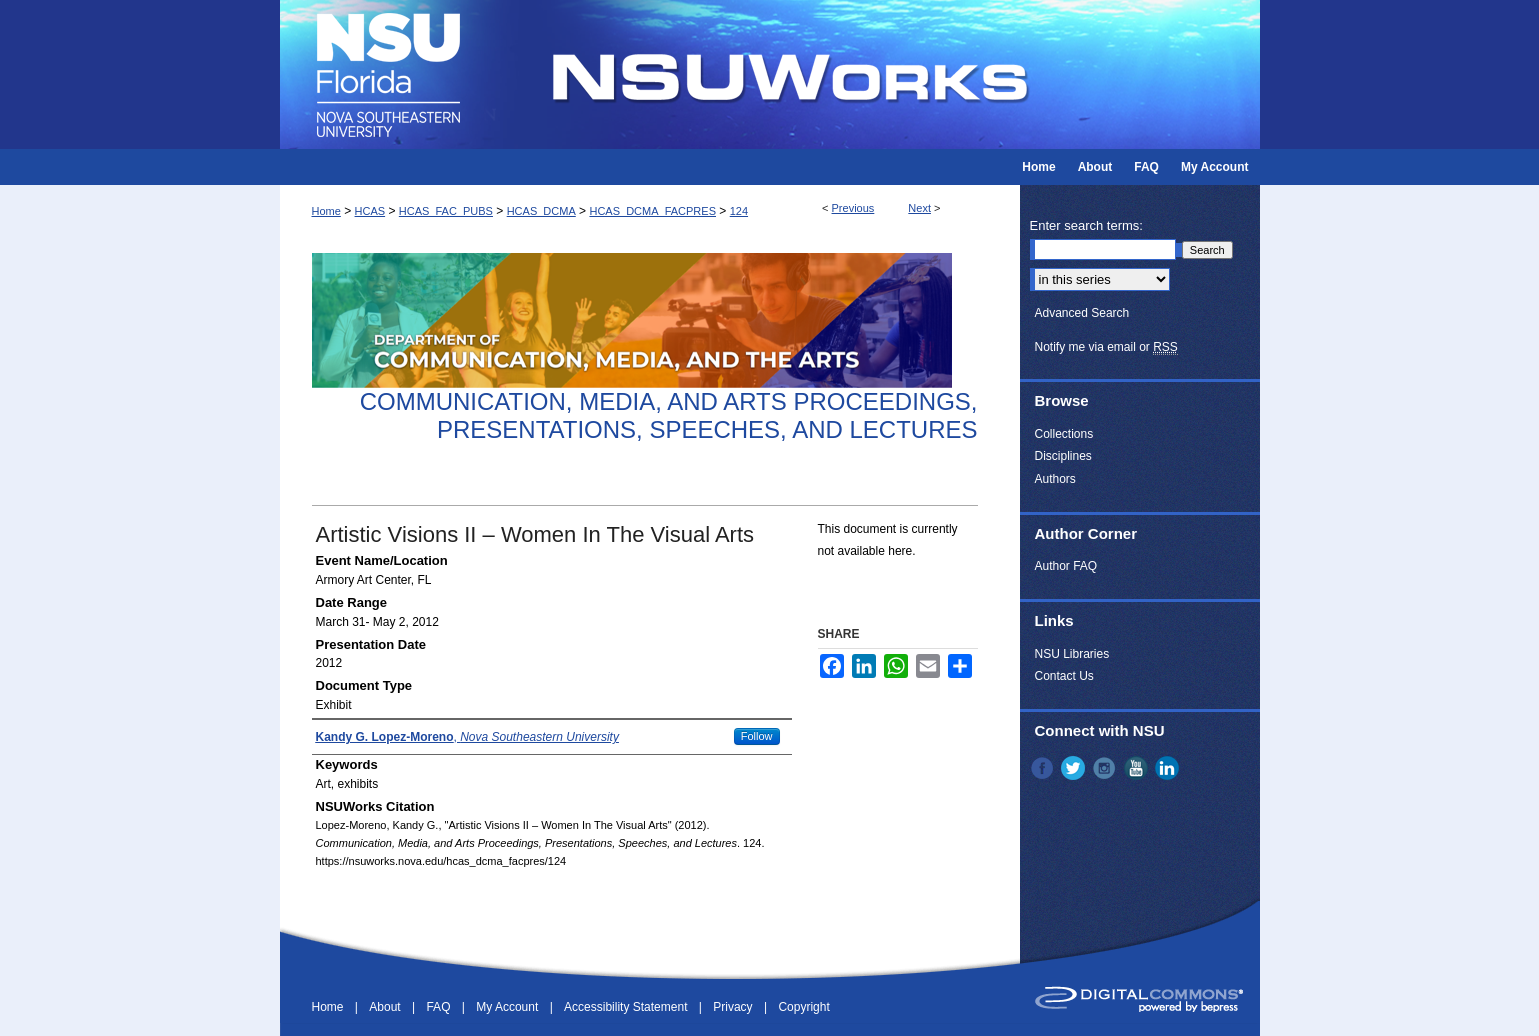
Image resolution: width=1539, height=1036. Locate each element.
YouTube (1138, 768)
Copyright (803, 1007)
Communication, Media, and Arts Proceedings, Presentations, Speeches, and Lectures (669, 416)
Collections (1064, 434)
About (386, 1007)
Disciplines (1063, 456)
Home (326, 211)
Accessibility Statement (627, 1007)
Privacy (734, 1007)
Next (919, 208)
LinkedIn (1169, 768)
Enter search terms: (1086, 225)
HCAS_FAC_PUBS (446, 211)
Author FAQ (1066, 566)
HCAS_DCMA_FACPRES (652, 211)
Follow (757, 736)
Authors (1055, 479)
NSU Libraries (1072, 654)
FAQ (439, 1007)
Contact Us (1064, 676)
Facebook (1044, 768)
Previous (853, 208)
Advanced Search (1082, 313)
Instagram (1106, 768)
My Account (508, 1007)
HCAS (370, 211)
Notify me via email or (1106, 347)
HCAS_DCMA (541, 211)
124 (739, 211)
